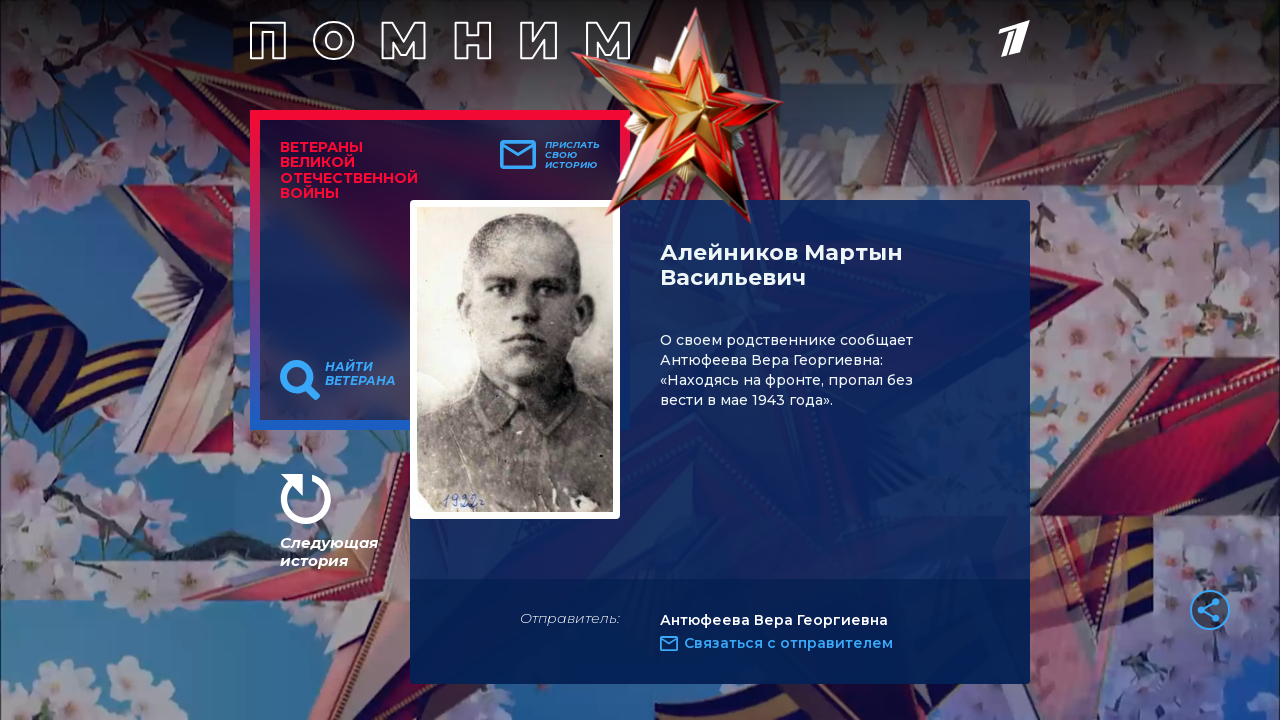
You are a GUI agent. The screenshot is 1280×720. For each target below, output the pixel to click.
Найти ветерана (360, 374)
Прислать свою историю (572, 155)
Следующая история (329, 551)
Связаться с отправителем (788, 643)
